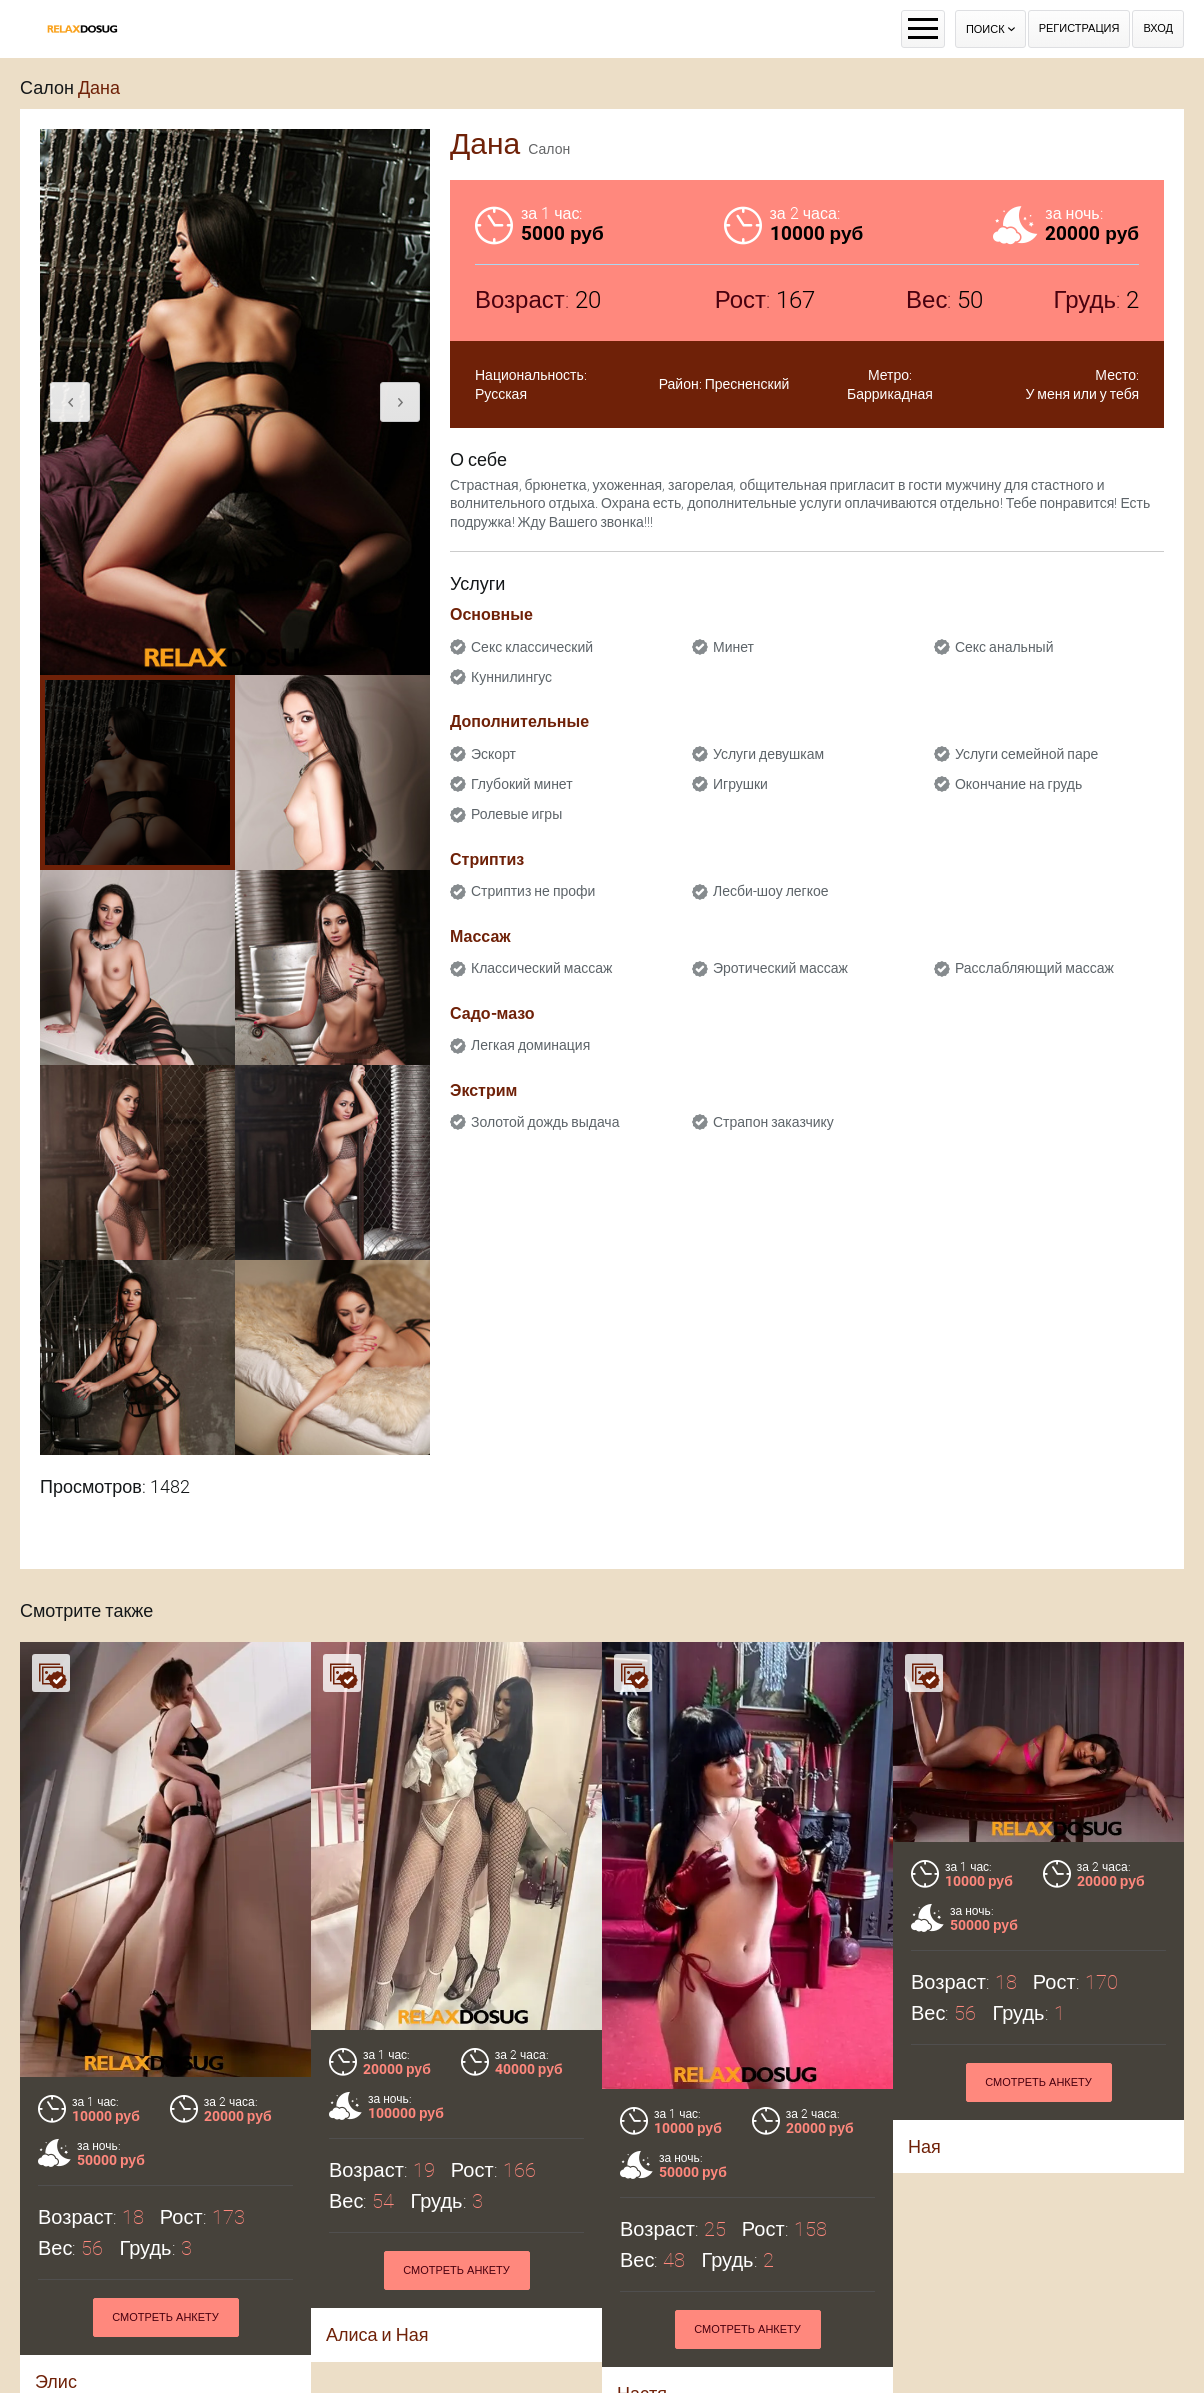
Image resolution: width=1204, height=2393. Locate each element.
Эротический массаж (780, 968)
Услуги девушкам (768, 754)
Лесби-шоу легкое (771, 891)
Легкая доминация (530, 1045)
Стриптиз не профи (533, 891)
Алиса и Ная (377, 2334)
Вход (1158, 28)
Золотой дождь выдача (545, 1122)
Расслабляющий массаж (1034, 968)
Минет (733, 647)
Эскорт (493, 754)
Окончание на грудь (1018, 784)
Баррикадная (890, 394)
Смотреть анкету (165, 2317)
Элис (56, 2381)
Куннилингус (511, 677)
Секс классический (532, 647)
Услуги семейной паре (1026, 754)
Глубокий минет (522, 784)
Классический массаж (541, 968)
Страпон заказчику (773, 1122)
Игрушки (740, 784)
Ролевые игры (516, 814)
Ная (924, 2146)
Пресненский (747, 384)
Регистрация (1079, 28)
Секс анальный (1004, 647)
